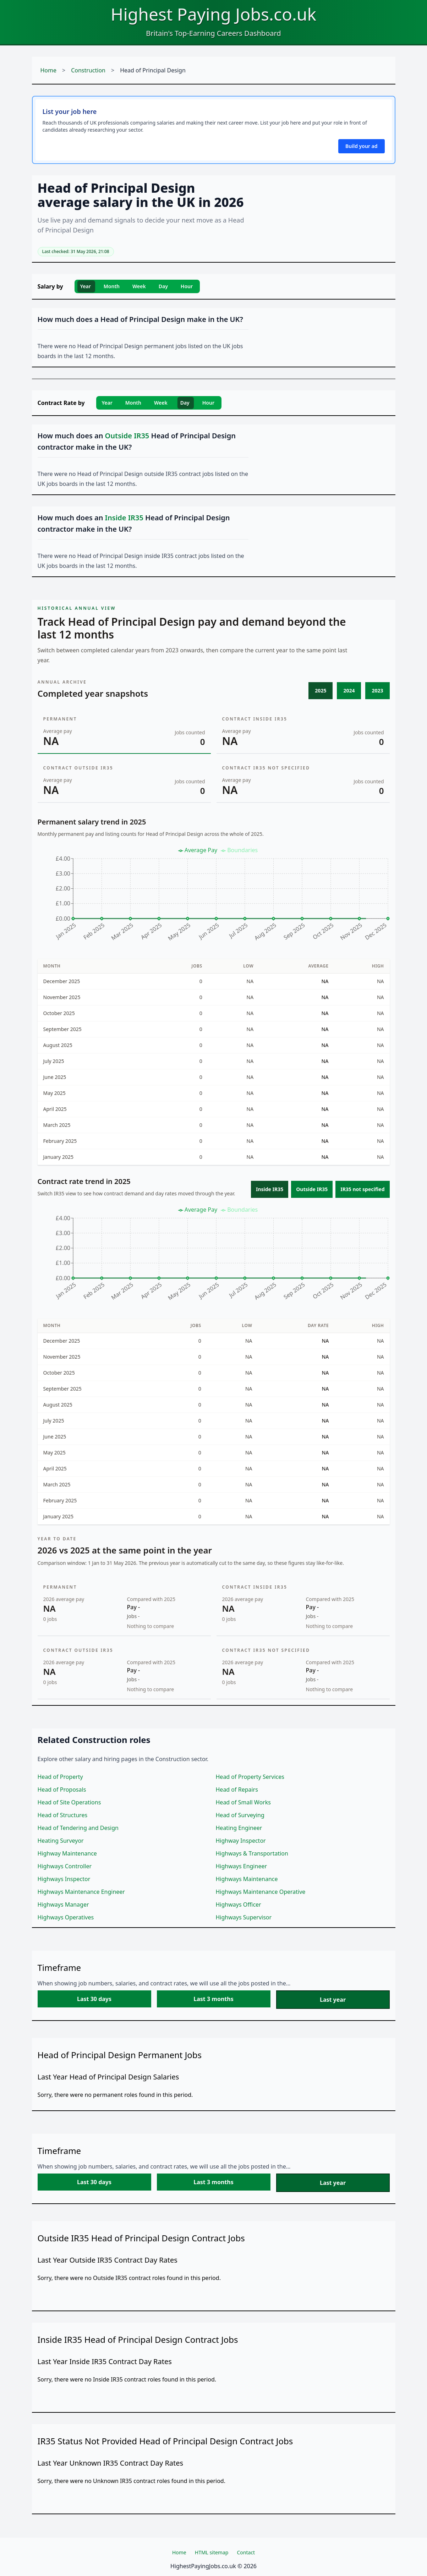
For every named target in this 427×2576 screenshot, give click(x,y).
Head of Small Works (243, 1802)
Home (48, 70)
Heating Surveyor (61, 1841)
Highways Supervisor (244, 1917)
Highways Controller (65, 1866)
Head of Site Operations (69, 1802)
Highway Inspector (241, 1841)
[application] (214, 897)
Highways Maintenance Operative (261, 1892)
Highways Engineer (241, 1866)
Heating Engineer (239, 1828)
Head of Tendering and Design (78, 1828)
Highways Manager (63, 1904)
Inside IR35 (269, 1189)
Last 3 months (213, 1999)
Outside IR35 (312, 1189)
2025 (320, 690)
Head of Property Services (250, 1777)
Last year (333, 2000)
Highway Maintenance (67, 1853)
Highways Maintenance (247, 1879)
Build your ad (361, 146)
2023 (377, 690)
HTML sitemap (212, 2552)
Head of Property (60, 1777)
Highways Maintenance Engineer (81, 1892)
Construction (88, 70)
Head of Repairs (237, 1789)
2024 (349, 690)
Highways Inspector (64, 1879)
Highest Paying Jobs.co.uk (213, 14)
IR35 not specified (362, 1189)
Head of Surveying (240, 1815)
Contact (246, 2552)
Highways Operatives (66, 1917)
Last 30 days (94, 1999)
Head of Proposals (62, 1789)
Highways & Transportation (252, 1853)
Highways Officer (238, 1904)
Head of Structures (63, 1815)
